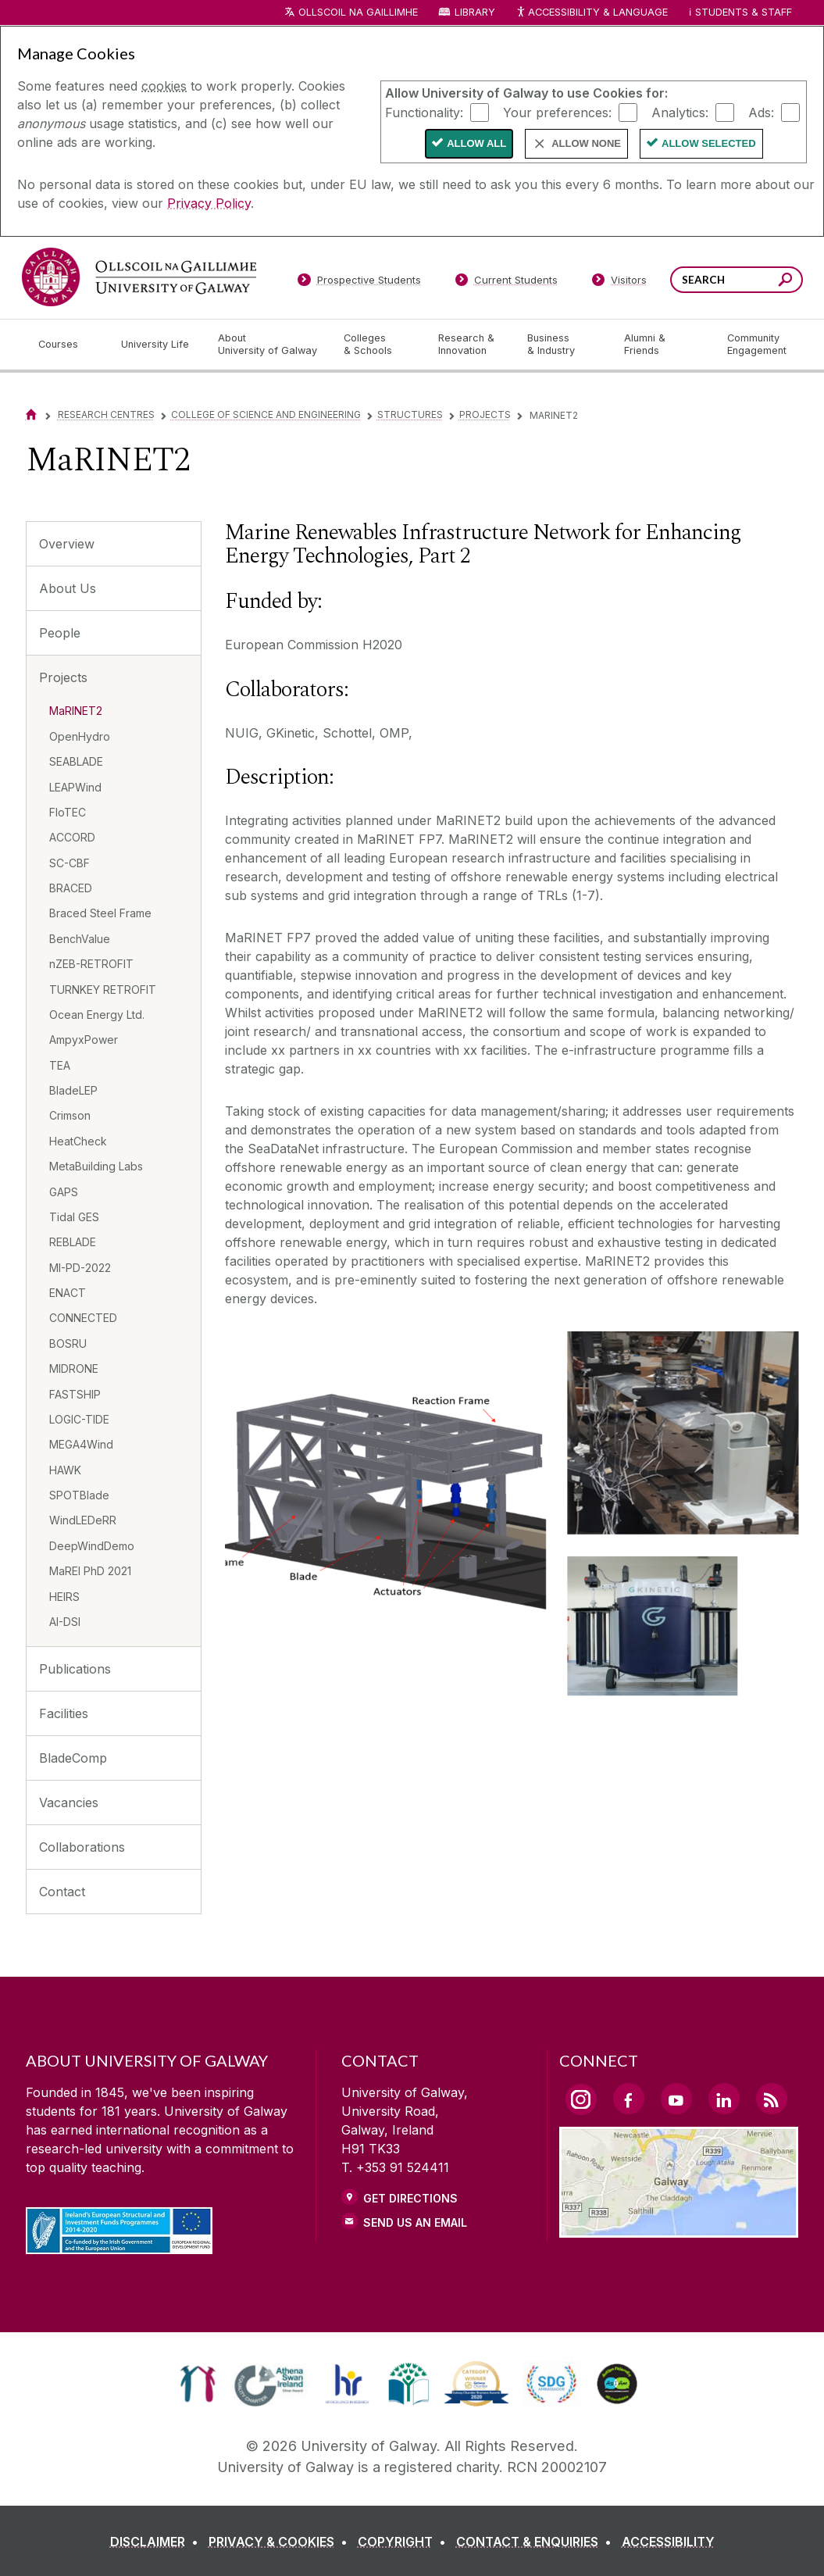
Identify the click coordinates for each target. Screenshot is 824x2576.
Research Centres (106, 414)
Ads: (761, 112)
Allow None (586, 143)
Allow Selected (709, 143)
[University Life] (157, 345)
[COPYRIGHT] (405, 2541)
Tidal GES (74, 1217)
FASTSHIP (75, 1394)
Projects (485, 414)
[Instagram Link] (581, 2099)
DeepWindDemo (91, 1545)
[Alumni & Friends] (663, 345)
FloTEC (67, 812)
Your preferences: (557, 112)
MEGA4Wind (81, 1444)
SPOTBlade (79, 1495)
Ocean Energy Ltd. (96, 1014)
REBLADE (72, 1242)
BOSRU (68, 1343)
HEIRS (64, 1596)
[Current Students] (506, 282)
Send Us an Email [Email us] (415, 2222)
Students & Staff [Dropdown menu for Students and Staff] (743, 12)
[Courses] (67, 345)
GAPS (63, 1192)
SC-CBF (69, 863)
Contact (62, 1891)
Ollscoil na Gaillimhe (358, 12)
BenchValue (79, 938)
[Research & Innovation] (470, 345)
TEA (59, 1065)
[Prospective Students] (359, 282)
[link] (198, 2383)
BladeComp (73, 1758)
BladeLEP (73, 1090)
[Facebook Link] (628, 2098)
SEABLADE (76, 761)
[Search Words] (736, 279)
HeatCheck (78, 1141)
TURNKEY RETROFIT (102, 989)
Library (475, 12)
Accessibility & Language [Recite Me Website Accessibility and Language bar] (592, 13)
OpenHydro (79, 736)
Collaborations (82, 1847)
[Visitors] (619, 282)
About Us (67, 588)
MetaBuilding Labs (96, 1166)
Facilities (63, 1713)
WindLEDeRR (82, 1520)
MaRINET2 (75, 710)
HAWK (65, 1470)
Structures (410, 414)
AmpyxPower (83, 1039)
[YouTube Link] (676, 2098)
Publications (75, 1669)
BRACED (70, 888)
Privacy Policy (209, 203)
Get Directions (410, 2198)
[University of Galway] (139, 277)
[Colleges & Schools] (378, 345)
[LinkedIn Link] (724, 2098)
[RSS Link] (771, 2098)
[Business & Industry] (563, 345)
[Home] (31, 414)
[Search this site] (785, 281)
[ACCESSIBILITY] (668, 2541)
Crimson (70, 1115)
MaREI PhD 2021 (90, 1570)
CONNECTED (83, 1317)
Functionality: (424, 112)
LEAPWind (75, 787)
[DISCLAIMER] (157, 2541)
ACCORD (72, 837)
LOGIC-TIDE (79, 1419)
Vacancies (68, 1802)
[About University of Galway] (268, 345)
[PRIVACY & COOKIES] (281, 2541)
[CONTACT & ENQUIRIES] (537, 2541)
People (59, 633)
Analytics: (679, 112)
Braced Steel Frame (100, 913)
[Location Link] (679, 2228)
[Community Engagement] (757, 345)
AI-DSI (64, 1621)
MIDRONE (73, 1368)
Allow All (476, 143)
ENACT (67, 1292)
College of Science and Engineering (266, 414)
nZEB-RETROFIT (91, 963)
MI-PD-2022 (80, 1267)
